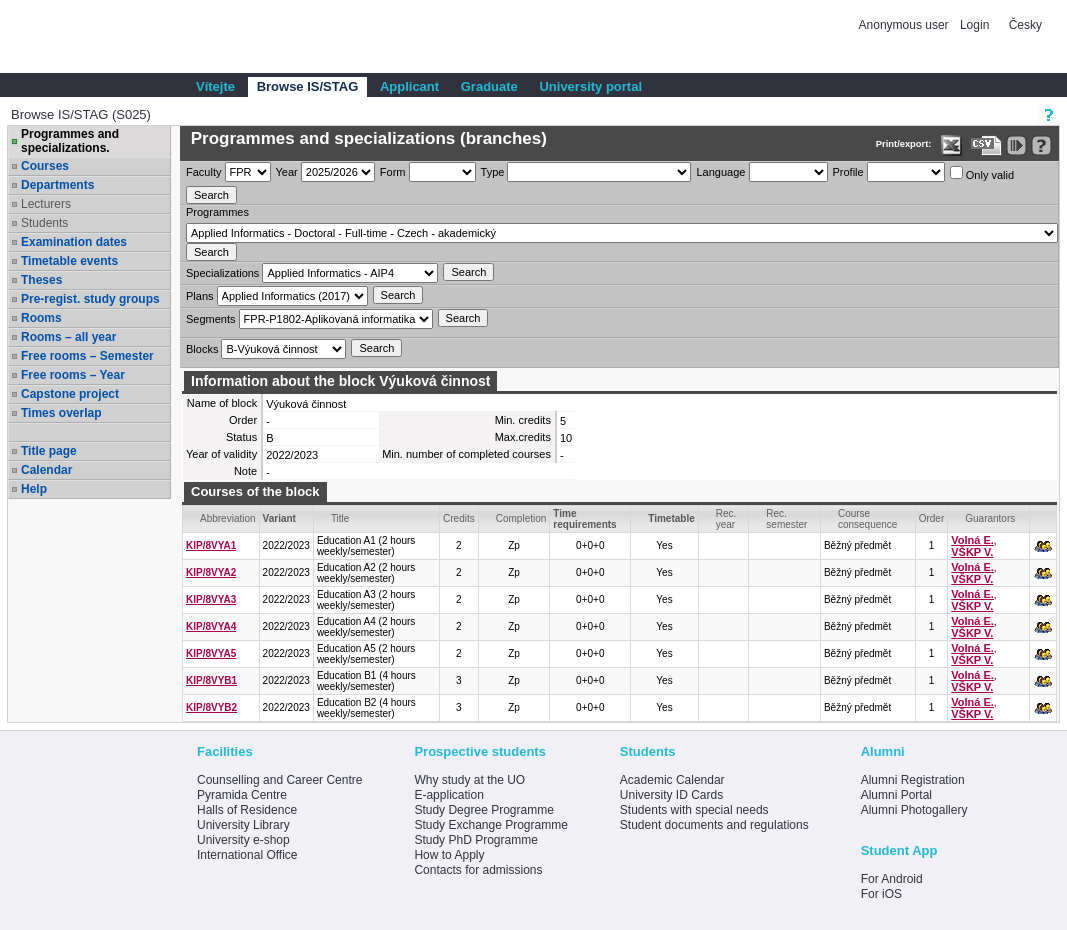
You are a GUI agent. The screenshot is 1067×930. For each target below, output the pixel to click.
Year (287, 172)
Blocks (202, 349)
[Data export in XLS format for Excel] (951, 145)
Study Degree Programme (483, 810)
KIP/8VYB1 (211, 680)
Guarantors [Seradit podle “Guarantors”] (990, 518)
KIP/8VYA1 (211, 545)
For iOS (881, 894)
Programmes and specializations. (70, 141)
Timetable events (69, 261)
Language (720, 172)
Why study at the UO (469, 780)
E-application (448, 795)
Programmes (217, 212)
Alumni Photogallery (914, 810)
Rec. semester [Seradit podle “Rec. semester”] (786, 519)
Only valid (982, 173)
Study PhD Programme (475, 840)
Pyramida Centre (242, 795)
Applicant (409, 86)
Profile (848, 172)
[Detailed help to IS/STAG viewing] (1041, 145)
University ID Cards (671, 795)
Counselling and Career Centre (279, 780)
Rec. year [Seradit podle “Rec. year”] (726, 519)
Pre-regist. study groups (90, 299)
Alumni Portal (896, 795)
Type (493, 172)
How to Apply (449, 855)
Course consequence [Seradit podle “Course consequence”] (868, 519)
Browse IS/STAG (308, 86)
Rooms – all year (68, 337)
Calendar (46, 470)
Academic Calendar (672, 780)
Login (974, 25)
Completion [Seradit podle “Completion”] (521, 518)
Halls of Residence (247, 810)
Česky (1025, 25)
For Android (892, 879)
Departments (57, 185)
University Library (243, 825)
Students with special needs (694, 810)
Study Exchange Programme (490, 825)
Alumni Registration (913, 780)
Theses (41, 280)
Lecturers (46, 204)
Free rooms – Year (73, 375)
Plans (200, 296)
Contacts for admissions (478, 870)
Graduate (489, 86)
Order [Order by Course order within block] (932, 518)
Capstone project (70, 394)
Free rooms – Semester (87, 356)
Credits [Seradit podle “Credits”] (459, 518)
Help (34, 489)
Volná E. (972, 540)
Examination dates (74, 242)
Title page (49, 451)
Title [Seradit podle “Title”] (340, 518)
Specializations (222, 273)
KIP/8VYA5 (211, 653)
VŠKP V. (972, 552)
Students (44, 223)
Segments (211, 319)
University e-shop (243, 840)
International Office (247, 855)
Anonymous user (905, 25)
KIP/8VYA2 (211, 572)
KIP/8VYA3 (211, 599)
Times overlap (61, 413)
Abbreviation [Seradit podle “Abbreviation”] (228, 518)
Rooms (41, 318)
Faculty (203, 172)
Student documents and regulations (714, 825)
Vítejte (215, 86)
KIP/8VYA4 (211, 626)
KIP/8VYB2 (211, 707)
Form (393, 172)
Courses (45, 166)
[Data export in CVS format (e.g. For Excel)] (986, 145)
